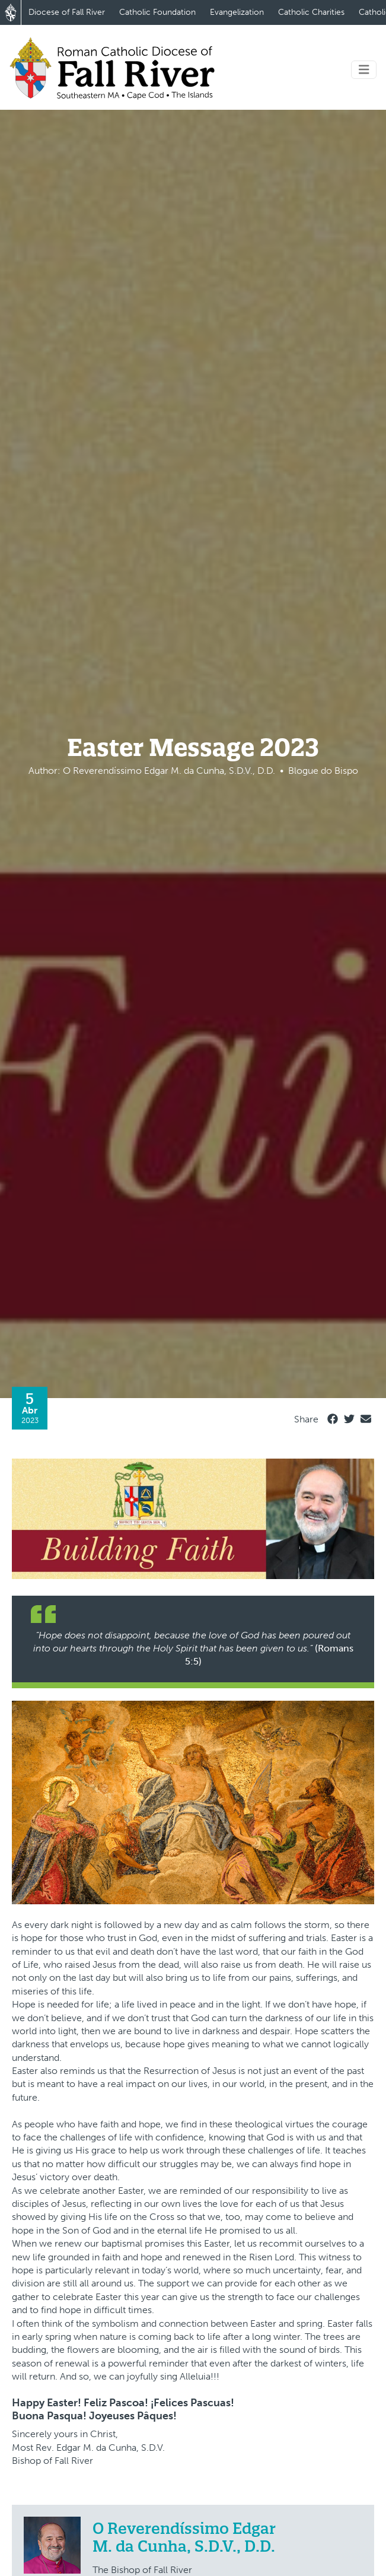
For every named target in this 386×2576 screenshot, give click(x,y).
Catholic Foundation (157, 12)
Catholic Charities (311, 12)
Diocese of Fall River (66, 12)
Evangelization (237, 12)
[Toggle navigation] (364, 70)
